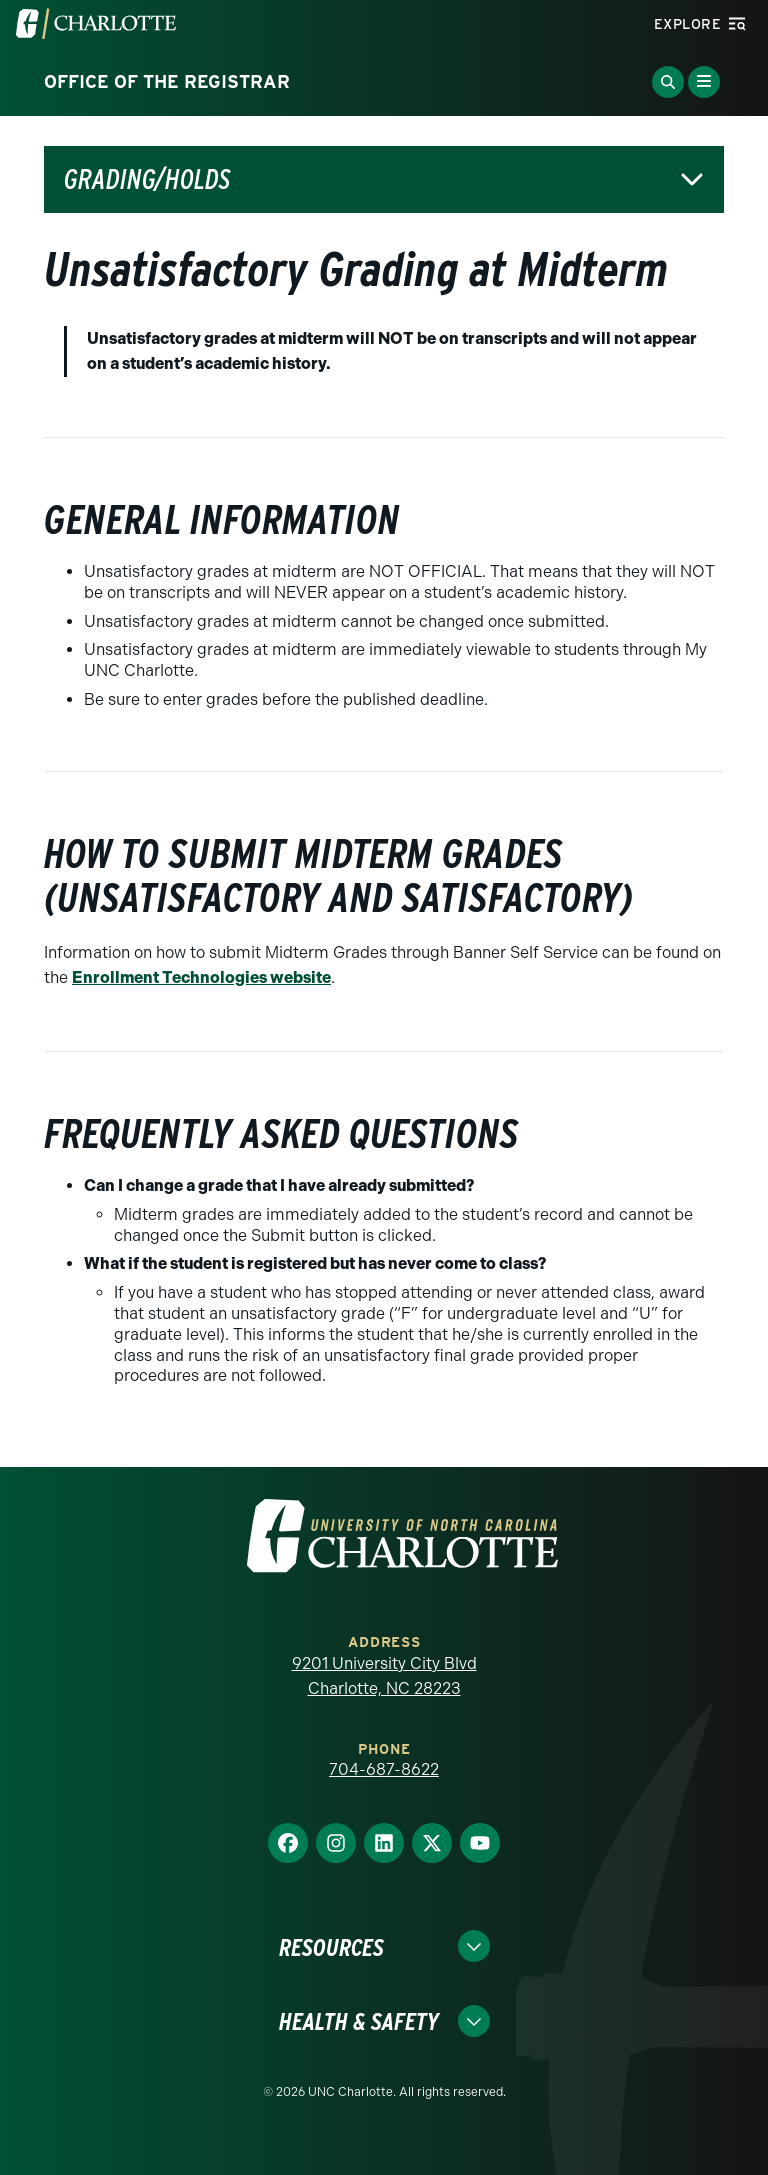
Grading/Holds (147, 179)
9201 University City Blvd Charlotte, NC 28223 (384, 1676)
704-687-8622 (384, 1769)
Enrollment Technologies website (201, 977)
